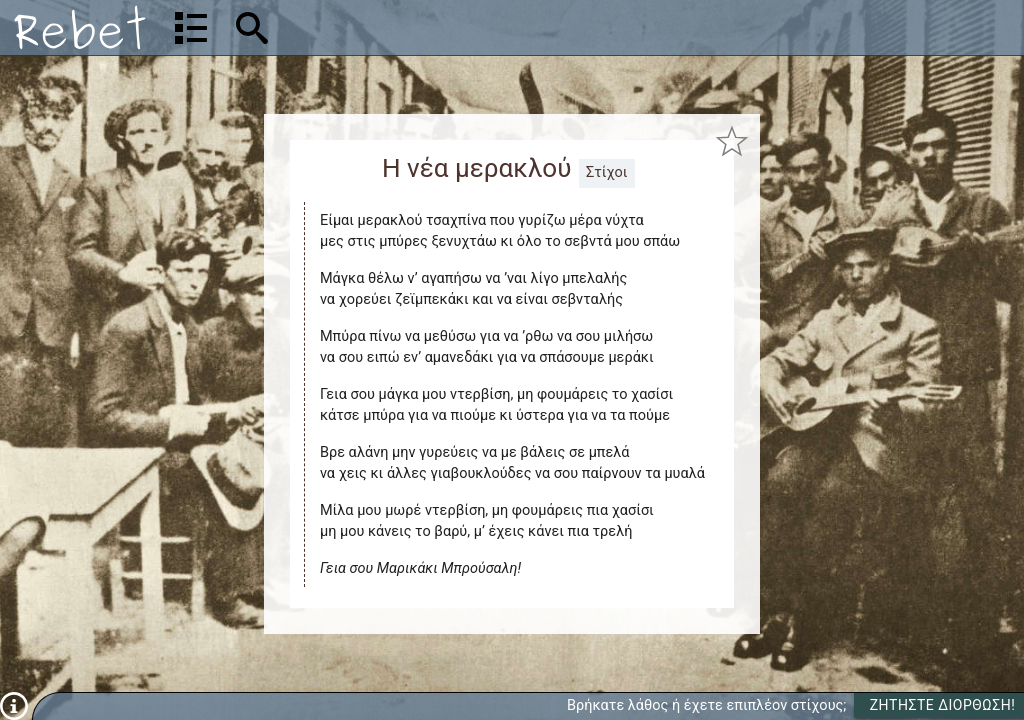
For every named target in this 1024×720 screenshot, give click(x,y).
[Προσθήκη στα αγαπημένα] (732, 141)
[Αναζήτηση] (380, 27)
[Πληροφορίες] (14, 705)
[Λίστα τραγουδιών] (191, 28)
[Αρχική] (80, 27)
